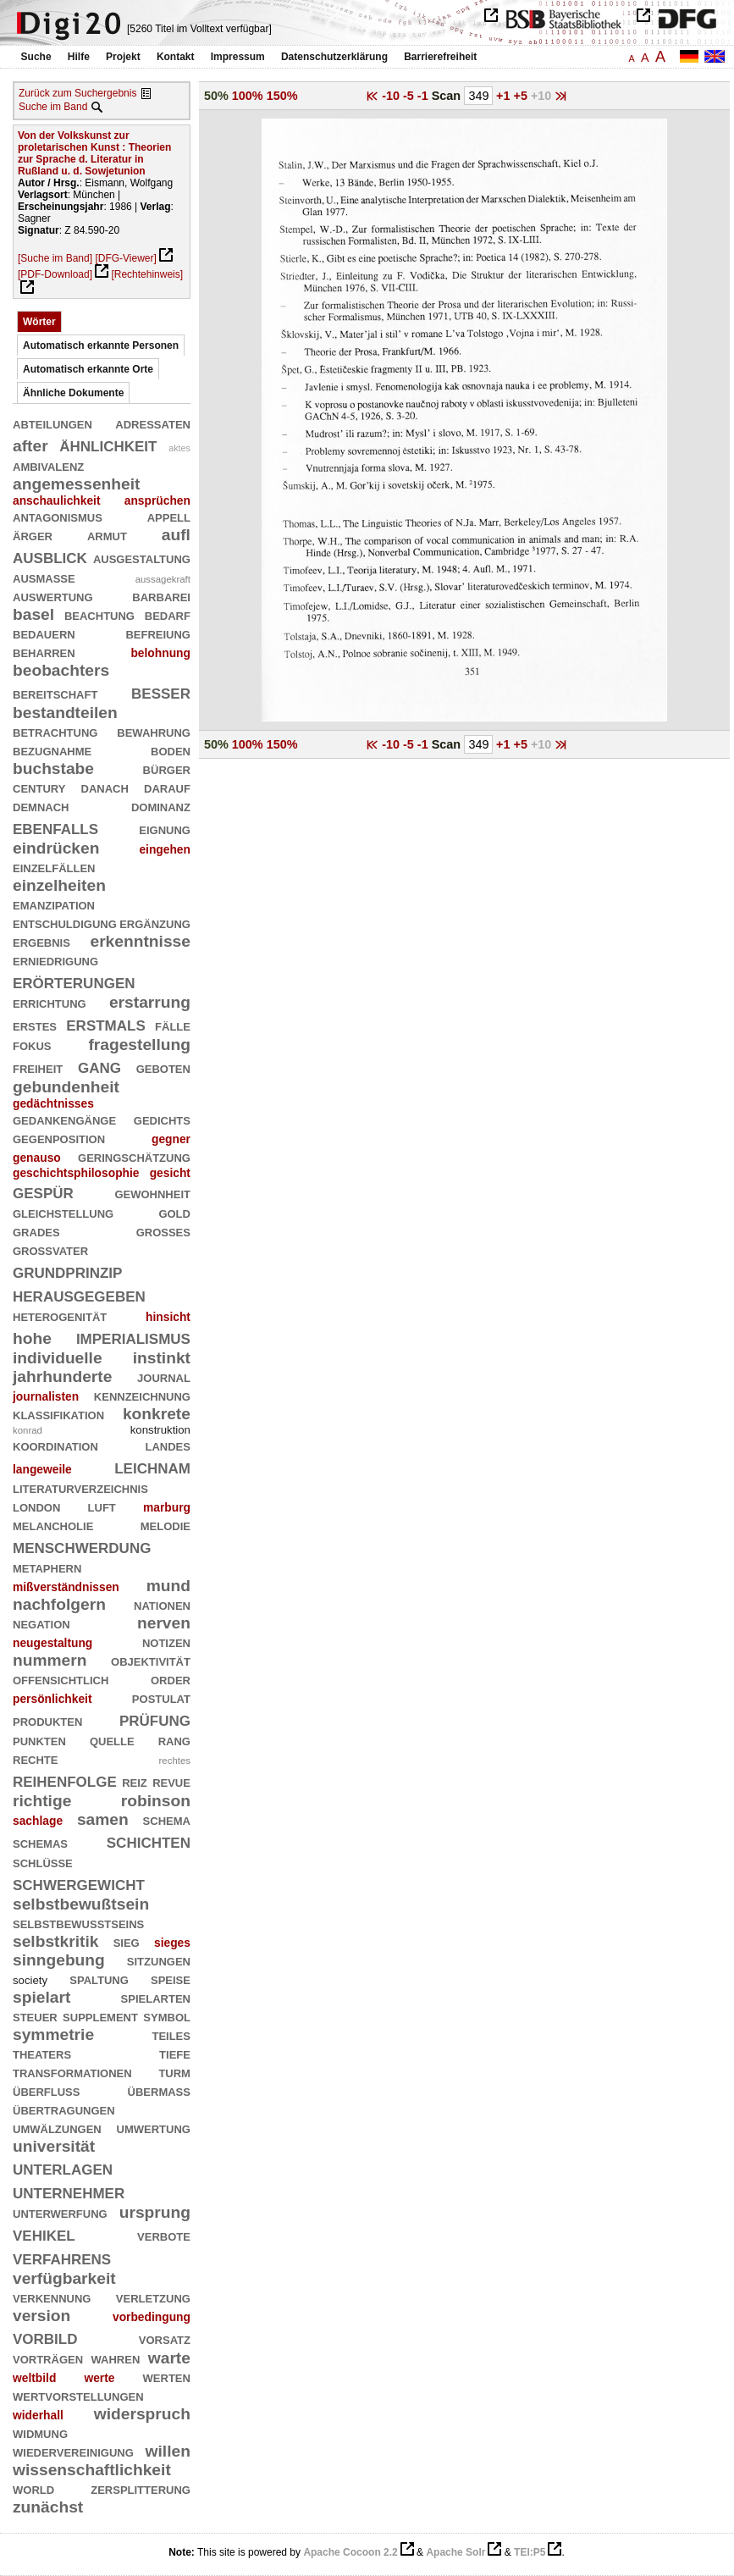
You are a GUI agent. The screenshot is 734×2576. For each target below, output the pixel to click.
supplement (100, 2016)
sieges (172, 1942)
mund (168, 1586)
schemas (40, 1842)
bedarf (167, 614)
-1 (424, 95)
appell (168, 516)
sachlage (38, 1820)
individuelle (57, 1358)
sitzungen (158, 1960)
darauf (167, 787)
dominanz (160, 806)
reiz (134, 1781)
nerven (163, 1623)
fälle (172, 1025)
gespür (43, 1191)
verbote (163, 2235)
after (30, 446)
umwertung (153, 2128)
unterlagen (63, 2167)
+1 (504, 95)
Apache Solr (455, 2552)
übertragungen (64, 2109)
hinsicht (168, 1317)
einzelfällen (54, 867)
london (36, 1506)
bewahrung (153, 731)
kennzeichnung (142, 1395)
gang (99, 1065)
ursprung (154, 2212)
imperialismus (133, 1336)
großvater (50, 1249)
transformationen (72, 2072)
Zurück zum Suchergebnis (77, 93)
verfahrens (62, 2257)
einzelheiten (59, 885)
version (41, 2315)
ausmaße (44, 577)
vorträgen (48, 2358)
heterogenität (60, 1315)
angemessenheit (76, 484)
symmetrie (53, 2034)
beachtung (99, 614)
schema (166, 1819)
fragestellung (139, 1044)
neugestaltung (52, 1643)
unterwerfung (60, 2212)
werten (166, 2376)
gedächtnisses (53, 1103)
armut (107, 535)
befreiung (157, 633)
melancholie (53, 1525)
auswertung (53, 596)
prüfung (154, 1718)
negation (41, 1623)
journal (163, 1376)
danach (105, 787)
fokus (32, 1044)
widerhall (38, 2415)
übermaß (159, 2090)
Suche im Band (53, 107)
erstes (35, 1025)
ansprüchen (157, 500)
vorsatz (164, 2338)
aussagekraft (162, 579)
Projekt (123, 57)
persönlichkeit (52, 1698)
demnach (41, 806)
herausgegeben (79, 1294)
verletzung (153, 2297)
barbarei (161, 596)
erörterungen (74, 981)
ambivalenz (48, 465)
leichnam (152, 1466)
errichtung (49, 1002)
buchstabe (53, 768)
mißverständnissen (66, 1587)
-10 (392, 95)
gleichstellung (63, 1212)
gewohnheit (152, 1193)
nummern (50, 1660)
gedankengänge (64, 1119)
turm (174, 2072)
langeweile (42, 1469)
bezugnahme (52, 750)
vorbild (45, 2336)
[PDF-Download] (55, 274)
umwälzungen (57, 2128)
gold (174, 1212)
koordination (55, 1445)
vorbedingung (151, 2317)
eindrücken (56, 848)
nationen (162, 1604)
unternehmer (68, 2191)
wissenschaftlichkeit (92, 2470)
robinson (155, 1801)
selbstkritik (55, 1941)
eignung (164, 828)
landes (168, 1445)
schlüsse (43, 1862)
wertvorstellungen (78, 2395)
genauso (37, 1157)
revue (171, 1781)
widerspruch (142, 2414)
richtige (42, 1801)
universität (54, 2146)
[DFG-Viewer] (125, 258)
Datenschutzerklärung (334, 57)
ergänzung (154, 922)
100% (247, 95)
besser (160, 691)
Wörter (39, 322)
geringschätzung (134, 1156)
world (33, 2488)
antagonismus (57, 516)
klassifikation (58, 1414)
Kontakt (176, 57)
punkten (39, 1740)
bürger (166, 768)
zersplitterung (140, 2488)
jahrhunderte (62, 1376)
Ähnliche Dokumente (73, 393)
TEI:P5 (529, 2552)
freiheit (38, 1067)
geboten (163, 1067)
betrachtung (55, 731)
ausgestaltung (141, 558)
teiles (171, 2034)
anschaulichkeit (57, 500)
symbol (166, 2016)
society (30, 1980)
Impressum (238, 57)
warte (169, 2358)
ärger (32, 535)
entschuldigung (65, 922)
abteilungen (52, 423)
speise (170, 1978)
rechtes (174, 1760)
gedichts (162, 1119)
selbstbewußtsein (81, 1904)
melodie (165, 1525)
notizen (166, 1641)
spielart (41, 1997)
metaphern (47, 1567)
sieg (126, 1941)
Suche (36, 57)
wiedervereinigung (73, 2451)
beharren (44, 652)
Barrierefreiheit (440, 57)
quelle (112, 1740)
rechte (35, 1758)
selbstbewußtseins (78, 1923)
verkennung (52, 2297)
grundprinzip (67, 1270)
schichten (148, 1840)
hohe (32, 1338)
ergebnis (41, 941)
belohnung (160, 653)
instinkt (161, 1358)
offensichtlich (60, 1679)
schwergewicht (79, 1882)
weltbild (34, 2378)
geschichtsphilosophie (76, 1173)
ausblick (50, 555)
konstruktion (160, 1429)
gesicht (170, 1173)
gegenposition (59, 1138)
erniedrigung (55, 960)
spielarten (155, 1997)
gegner (171, 1139)
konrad (27, 1430)
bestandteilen (65, 712)
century (39, 787)
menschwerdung (82, 1545)
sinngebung (59, 1960)
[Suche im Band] (55, 258)
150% (282, 95)
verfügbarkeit (64, 2278)
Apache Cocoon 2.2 (350, 2552)
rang (174, 1740)
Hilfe (79, 57)
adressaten (152, 423)
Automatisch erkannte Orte (88, 369)
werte (99, 2378)
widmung (40, 2432)
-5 (410, 95)
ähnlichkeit (108, 444)
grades (36, 1231)
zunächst (48, 2507)
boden (170, 750)
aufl (176, 535)
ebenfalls (55, 826)
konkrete (156, 1414)
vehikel (44, 2233)
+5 (522, 95)
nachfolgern (59, 1604)
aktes (179, 448)
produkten (47, 1720)
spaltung (99, 1978)
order (170, 1679)
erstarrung (149, 1002)
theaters (42, 2053)
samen (103, 1819)
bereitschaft (55, 693)
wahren (116, 2358)
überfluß (46, 2090)
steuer (35, 2016)
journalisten (46, 1396)
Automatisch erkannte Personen (101, 345)
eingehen (164, 849)
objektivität (150, 1660)
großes (163, 1231)
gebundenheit (66, 1087)
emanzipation (54, 904)
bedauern (44, 633)
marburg (166, 1507)
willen (168, 2451)
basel (33, 614)
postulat (161, 1697)
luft (102, 1506)
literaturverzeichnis (80, 1487)
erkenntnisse (140, 941)
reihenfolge (65, 1779)
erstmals (106, 1023)
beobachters (61, 670)
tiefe (174, 2053)
